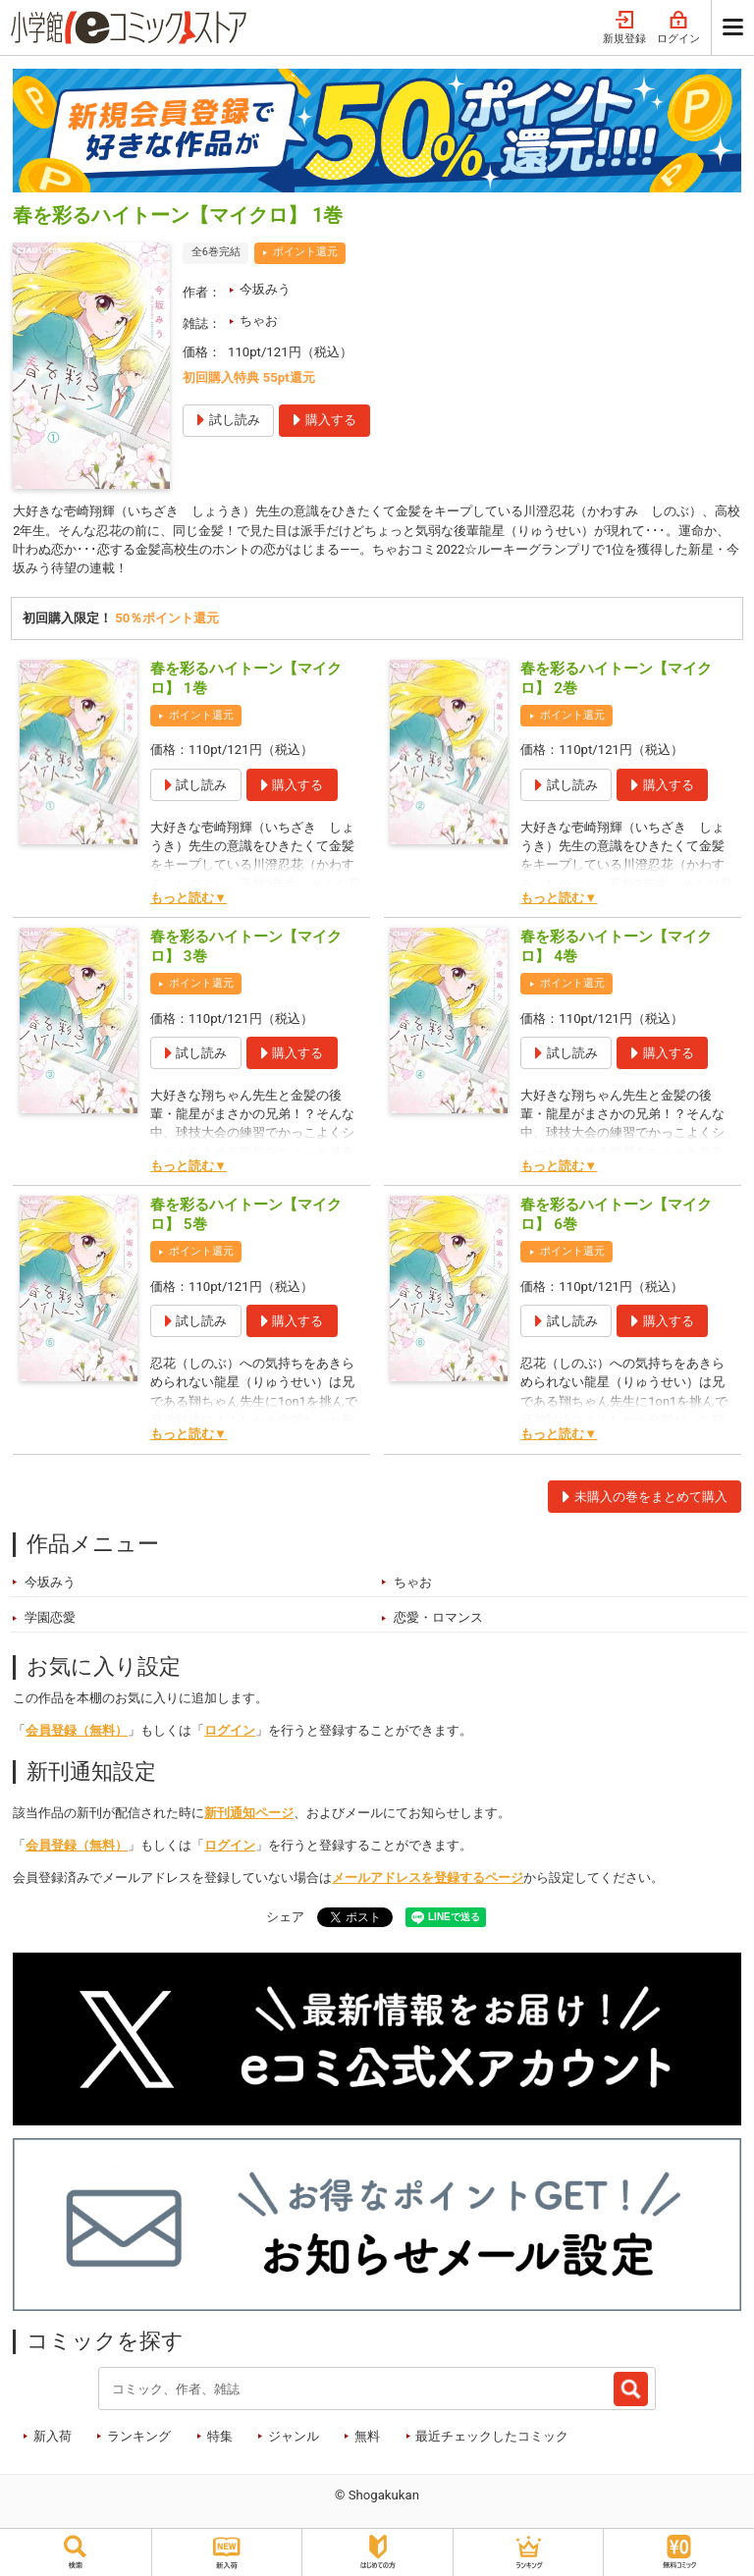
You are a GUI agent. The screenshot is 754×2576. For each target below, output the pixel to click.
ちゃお (259, 320)
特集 (220, 2437)
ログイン (678, 28)
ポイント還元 (305, 251)
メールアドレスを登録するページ (427, 1879)
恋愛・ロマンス (438, 1619)
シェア (285, 1918)
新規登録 (624, 28)
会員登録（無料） (77, 1732)
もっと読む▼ (188, 898)
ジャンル (293, 2437)
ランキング (139, 2437)
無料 (367, 2437)
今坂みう (265, 289)
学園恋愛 (50, 1619)
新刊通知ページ (249, 1814)
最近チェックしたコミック (491, 2437)
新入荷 (52, 2437)
